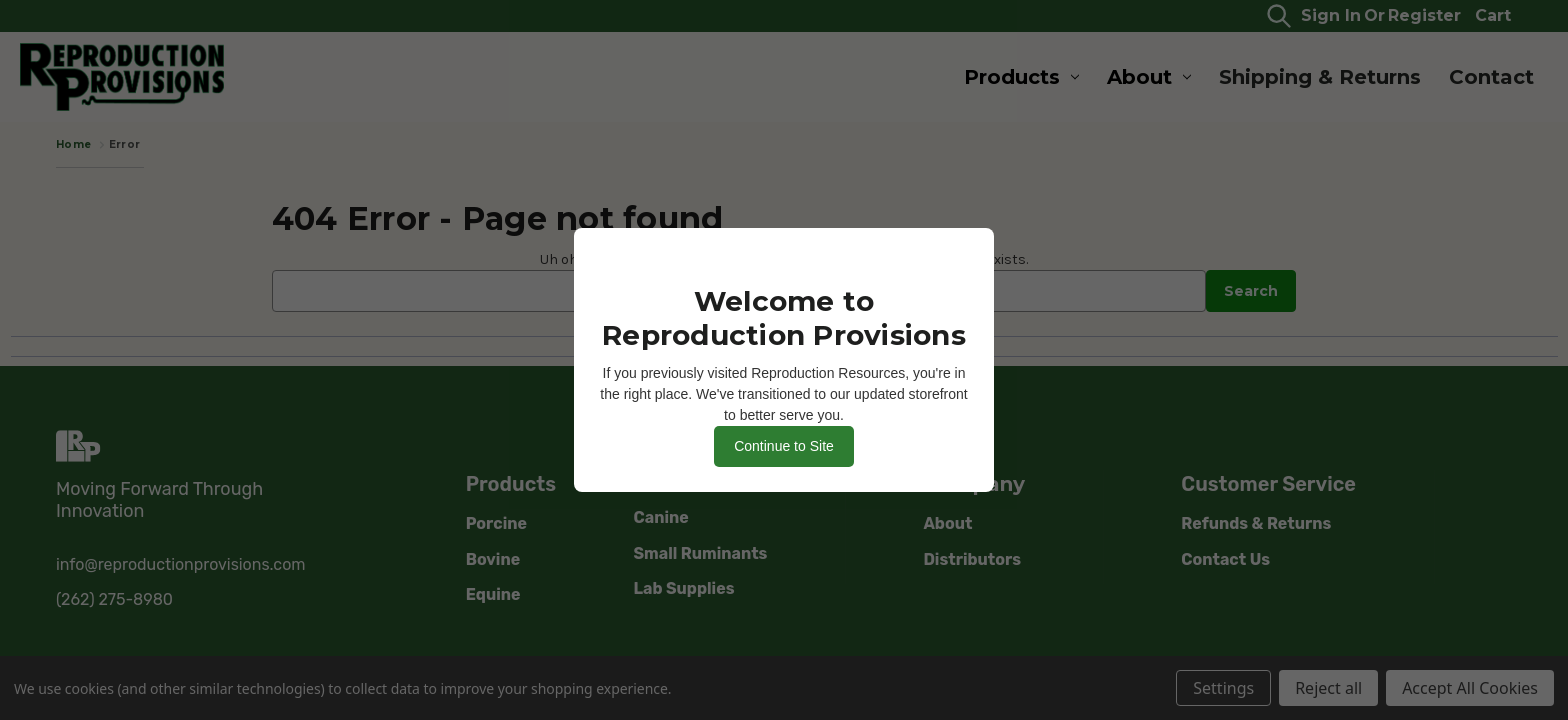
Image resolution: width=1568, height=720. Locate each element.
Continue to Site (784, 446)
